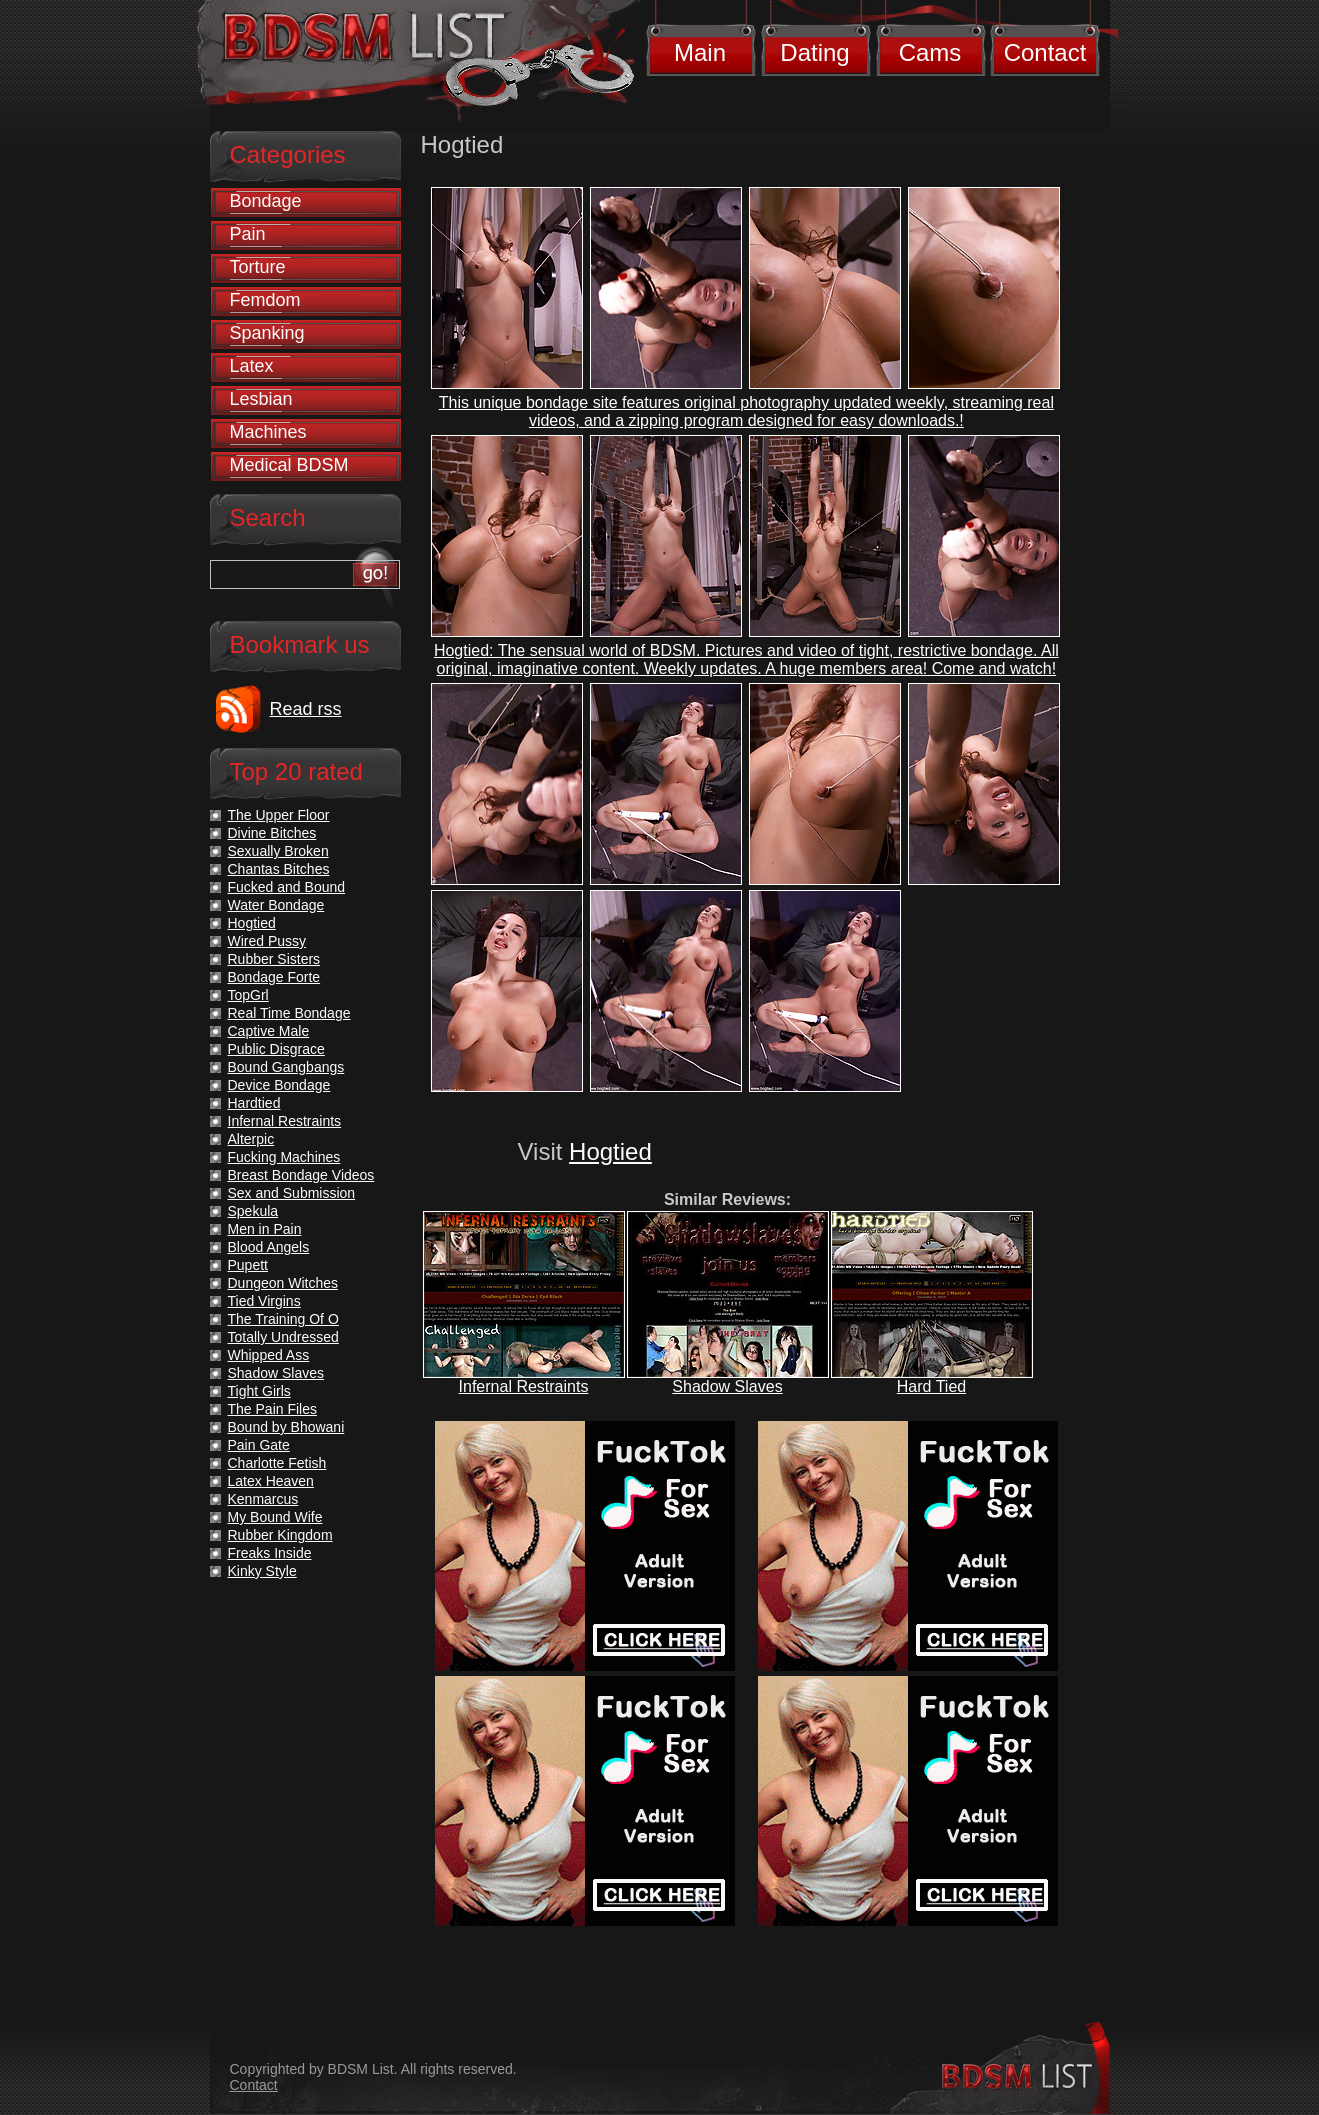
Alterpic (251, 1139)
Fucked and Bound (287, 887)
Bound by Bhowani (286, 1427)
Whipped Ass (269, 1355)
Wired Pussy (267, 941)
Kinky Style (262, 1571)
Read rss (306, 709)
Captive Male (269, 1031)
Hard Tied (931, 1386)
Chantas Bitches (279, 869)
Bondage (266, 201)
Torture (258, 267)
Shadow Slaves (727, 1386)
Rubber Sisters (274, 959)
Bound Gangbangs (286, 1067)
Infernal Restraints (524, 1386)
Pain (248, 234)
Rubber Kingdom (280, 1535)
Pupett (248, 1265)
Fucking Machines (284, 1157)
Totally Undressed (283, 1337)
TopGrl (248, 995)
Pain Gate (259, 1445)
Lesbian (261, 399)
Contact (1045, 52)
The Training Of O (283, 1319)
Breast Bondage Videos (301, 1175)
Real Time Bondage (289, 1013)
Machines (268, 432)
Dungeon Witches (283, 1283)
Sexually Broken (278, 851)
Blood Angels (269, 1247)
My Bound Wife (275, 1517)
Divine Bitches (272, 833)
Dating (814, 52)
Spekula (253, 1211)
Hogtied (610, 1151)
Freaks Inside (270, 1553)
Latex (252, 366)
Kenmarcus (263, 1499)
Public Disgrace (276, 1049)
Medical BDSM (289, 465)
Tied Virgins (264, 1301)
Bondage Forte (274, 977)
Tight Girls (259, 1391)
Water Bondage (276, 905)
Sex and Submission (292, 1193)
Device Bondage (279, 1085)
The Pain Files (272, 1409)
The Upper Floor (279, 815)
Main (700, 52)
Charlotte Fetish (277, 1463)
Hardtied (254, 1103)
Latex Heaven (271, 1481)
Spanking (267, 333)
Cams (930, 52)
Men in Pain (265, 1229)
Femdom (265, 300)
